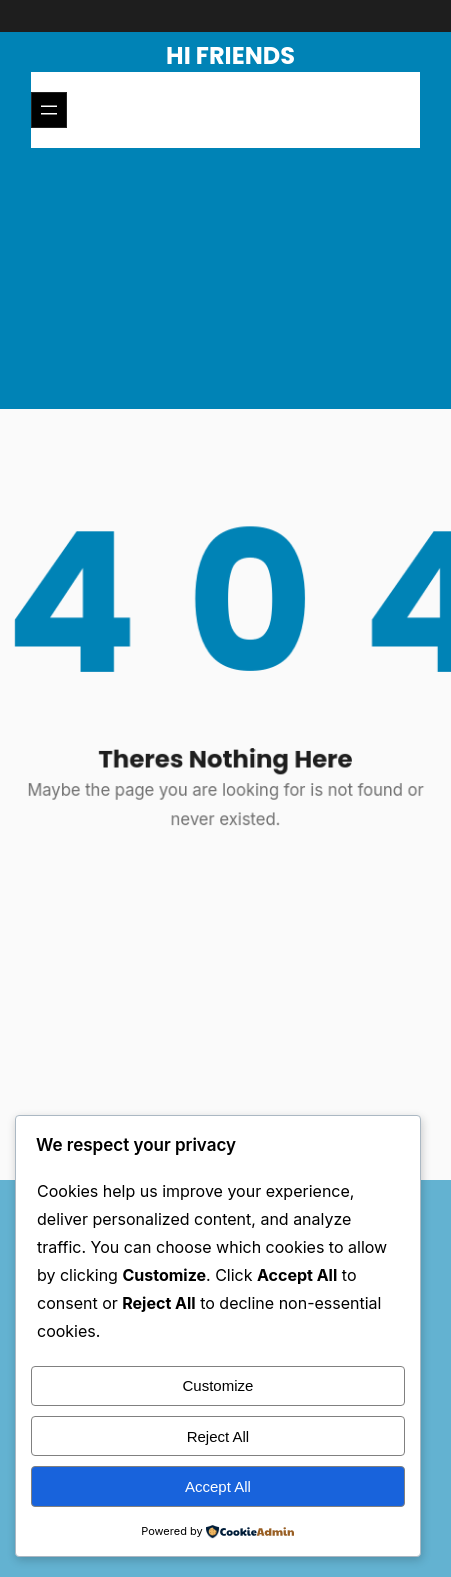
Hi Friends (230, 55)
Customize (218, 1385)
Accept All (218, 1486)
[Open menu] (49, 110)
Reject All (218, 1436)
